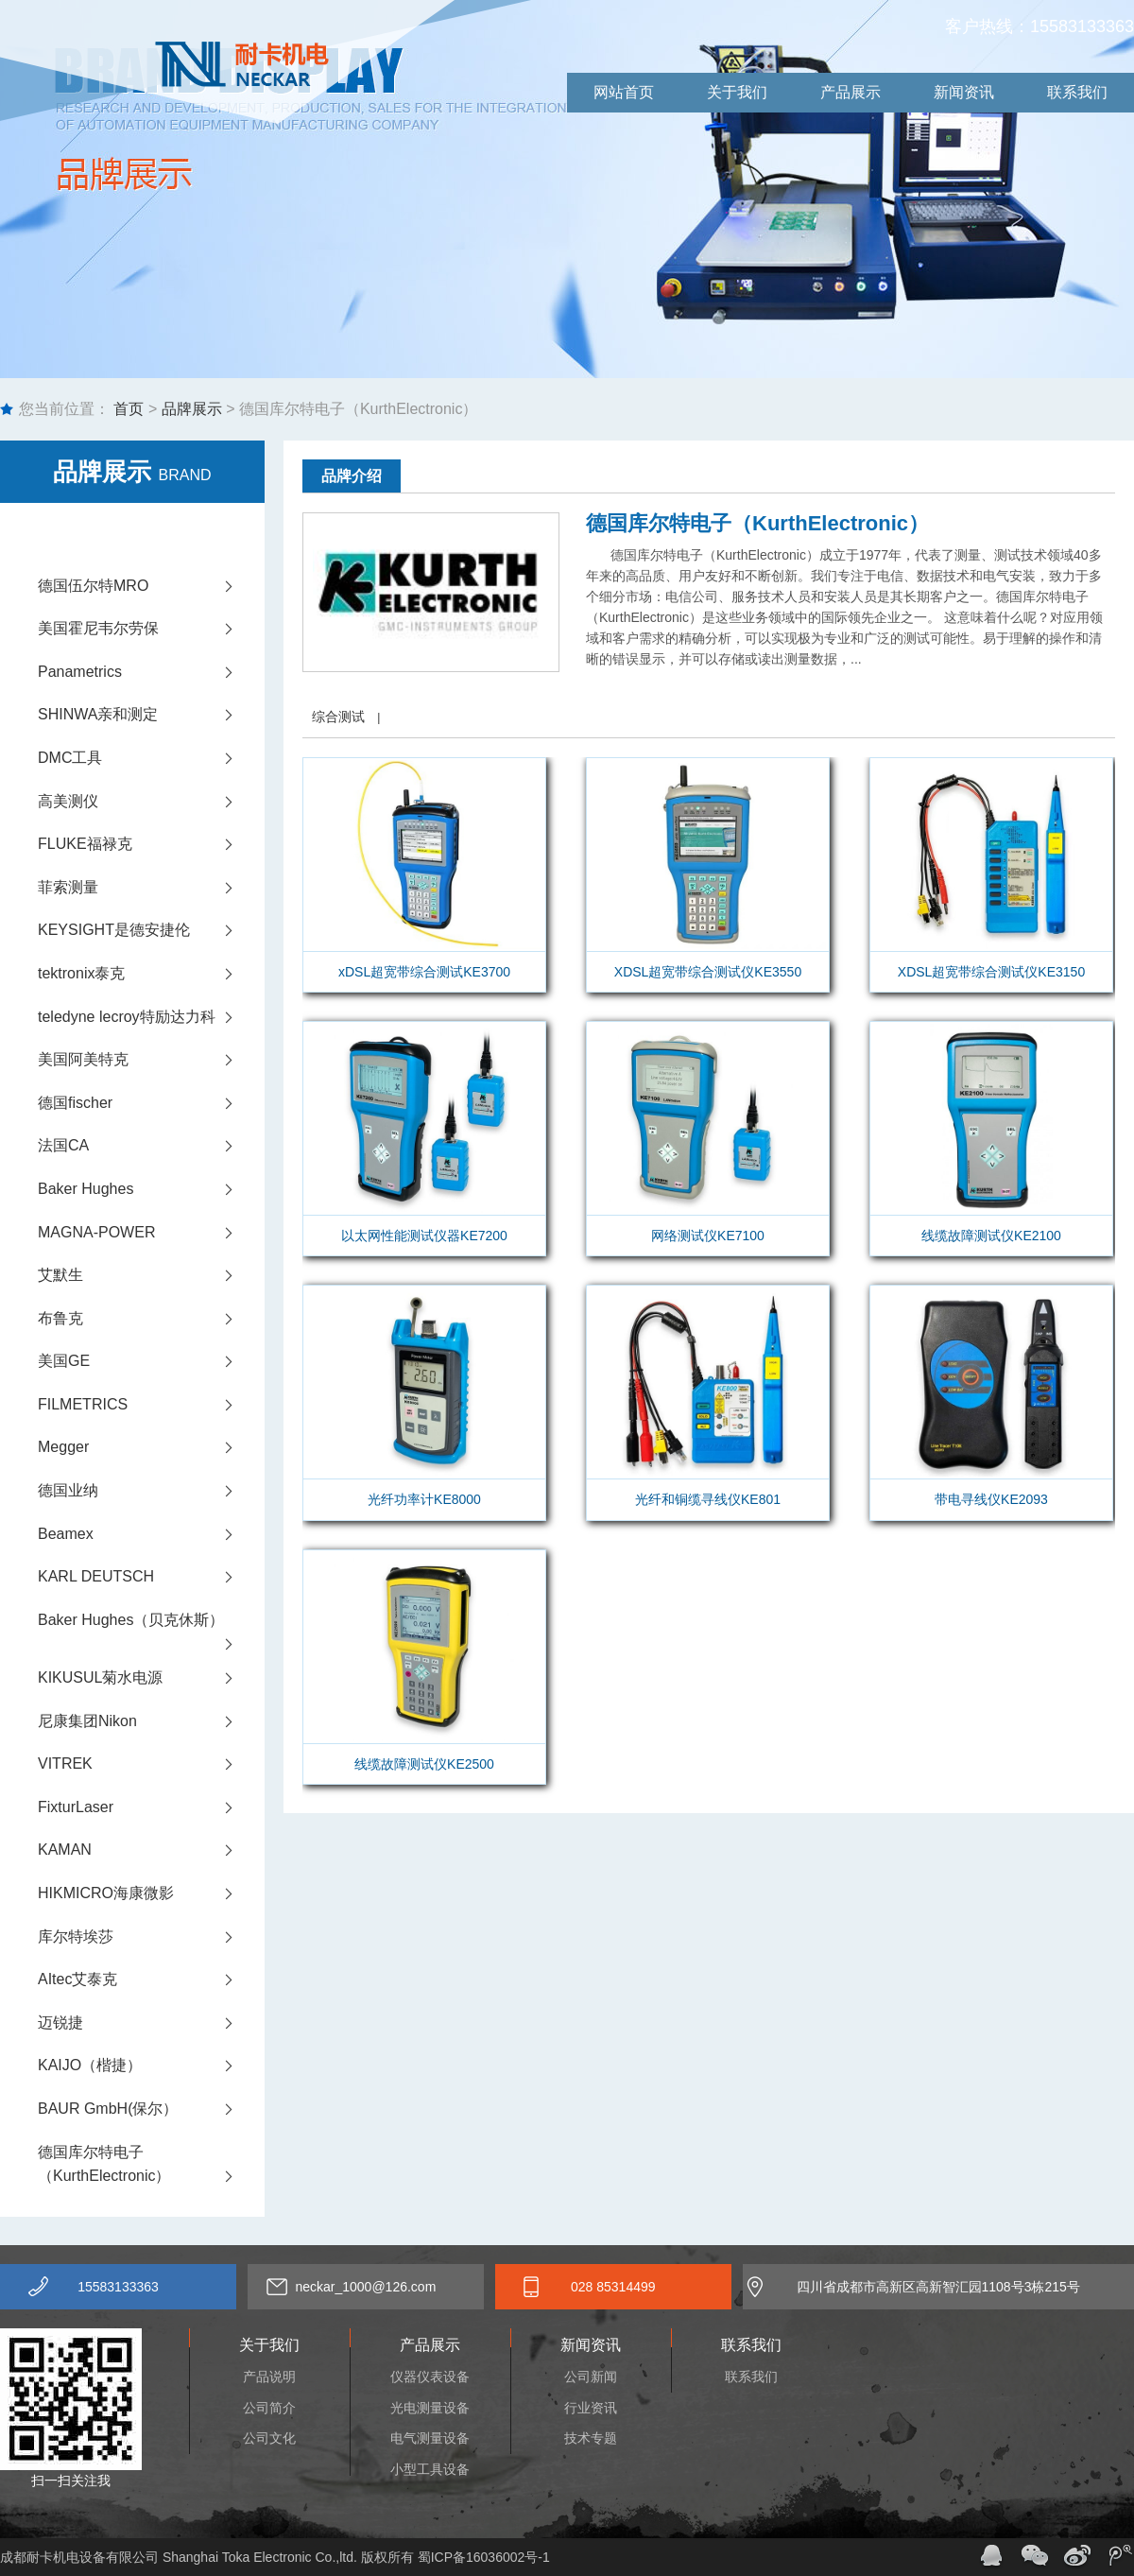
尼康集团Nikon (151, 1721)
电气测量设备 (430, 2438)
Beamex (151, 1534)
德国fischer (151, 1103)
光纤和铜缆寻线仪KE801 (708, 1499)
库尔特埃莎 (151, 1937)
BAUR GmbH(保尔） (151, 2109)
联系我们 (1077, 92)
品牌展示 (192, 409)
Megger (151, 1447)
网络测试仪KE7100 (708, 1235)
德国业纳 (151, 1490)
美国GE (151, 1361)
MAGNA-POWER (151, 1232)
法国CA (151, 1145)
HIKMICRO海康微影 (151, 1893)
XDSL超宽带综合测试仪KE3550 (707, 971)
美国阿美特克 (151, 1059)
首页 (127, 409)
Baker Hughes (151, 1189)
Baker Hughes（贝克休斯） (151, 1627)
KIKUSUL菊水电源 (151, 1678)
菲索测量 (151, 887)
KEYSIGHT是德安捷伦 (151, 930)
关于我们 (737, 92)
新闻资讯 (964, 92)
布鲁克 (151, 1318)
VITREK (151, 1764)
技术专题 (590, 2438)
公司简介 (269, 2407)
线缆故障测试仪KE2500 (424, 1764)
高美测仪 (151, 801)
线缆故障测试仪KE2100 (991, 1235)
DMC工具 (151, 758)
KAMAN (151, 1850)
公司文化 (269, 2438)
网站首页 (623, 92)
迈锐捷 (151, 2023)
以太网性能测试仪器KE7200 (424, 1235)
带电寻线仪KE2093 (991, 1499)
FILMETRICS (151, 1404)
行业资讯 (590, 2407)
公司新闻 (590, 2376)
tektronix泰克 (151, 973)
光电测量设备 (430, 2407)
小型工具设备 (430, 2469)
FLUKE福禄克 (151, 844)
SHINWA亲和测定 (151, 714)
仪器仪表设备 (430, 2376)
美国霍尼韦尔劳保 (151, 628)
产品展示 (850, 92)
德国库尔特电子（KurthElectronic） (151, 2166)
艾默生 (151, 1275)
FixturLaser (151, 1807)
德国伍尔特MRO (151, 586)
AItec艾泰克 (151, 1979)
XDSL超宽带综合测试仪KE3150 (991, 971)
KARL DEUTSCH (151, 1577)
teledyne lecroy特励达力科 (151, 1017)
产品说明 (269, 2376)
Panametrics (151, 672)
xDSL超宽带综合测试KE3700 (424, 971)
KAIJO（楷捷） (151, 2065)
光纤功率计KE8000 (424, 1499)
